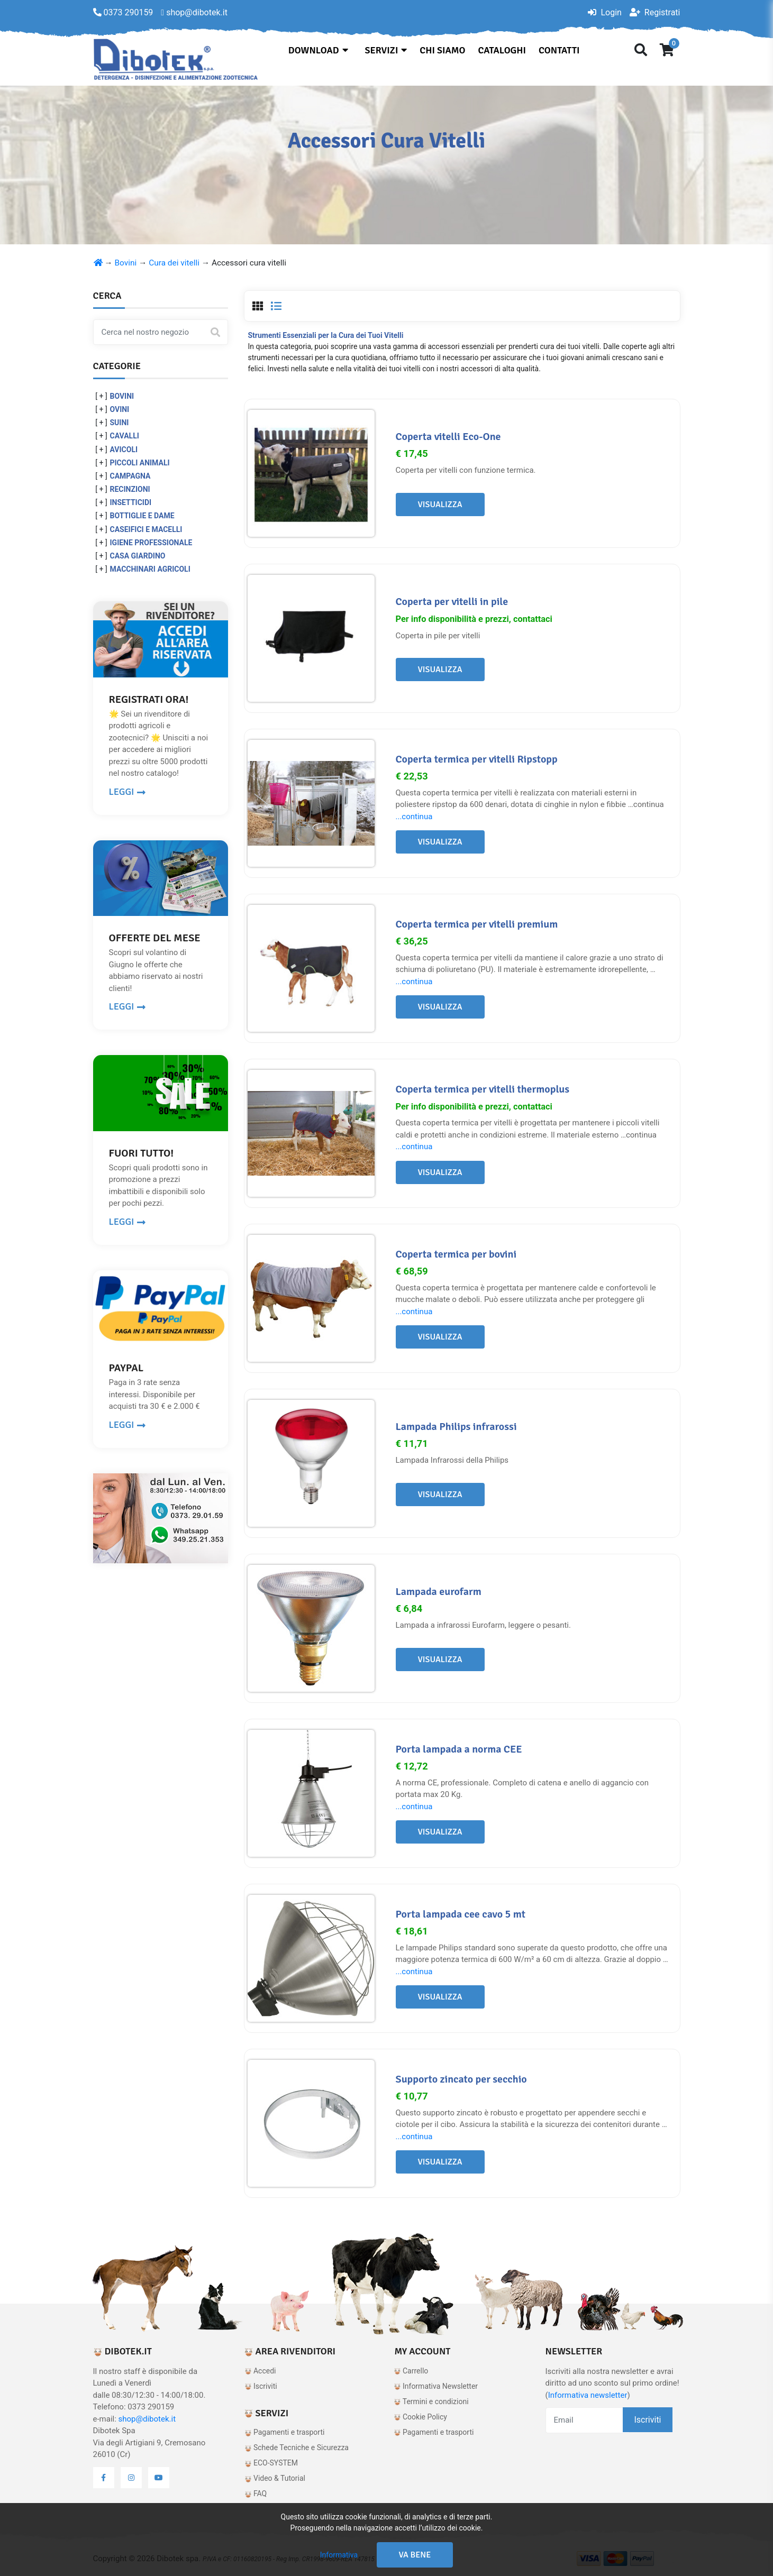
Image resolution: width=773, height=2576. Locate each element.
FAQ (255, 2493)
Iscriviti (260, 2386)
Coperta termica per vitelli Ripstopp (477, 759)
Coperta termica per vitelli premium (477, 924)
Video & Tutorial (275, 2478)
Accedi (260, 2371)
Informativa (339, 2555)
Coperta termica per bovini (456, 1254)
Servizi (386, 50)
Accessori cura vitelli (249, 263)
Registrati (655, 12)
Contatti (559, 50)
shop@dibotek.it (147, 2419)
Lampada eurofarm (438, 1591)
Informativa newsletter (588, 2395)
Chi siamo (442, 50)
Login (604, 12)
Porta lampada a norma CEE (459, 1749)
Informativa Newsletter (436, 2386)
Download (318, 50)
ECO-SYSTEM (271, 2463)
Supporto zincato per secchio (461, 2079)
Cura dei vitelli (174, 263)
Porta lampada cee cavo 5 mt (461, 1914)
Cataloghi (502, 50)
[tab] (257, 306)
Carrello (411, 2371)
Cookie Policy (420, 2417)
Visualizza (440, 504)
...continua (414, 816)
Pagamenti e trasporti (284, 2432)
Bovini (126, 263)
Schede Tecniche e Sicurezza (296, 2447)
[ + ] (101, 396)
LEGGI (127, 791)
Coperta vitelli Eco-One (448, 436)
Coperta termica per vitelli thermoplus (482, 1089)
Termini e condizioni (431, 2401)
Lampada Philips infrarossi (456, 1426)
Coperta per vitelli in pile (452, 601)
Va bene (415, 2555)
